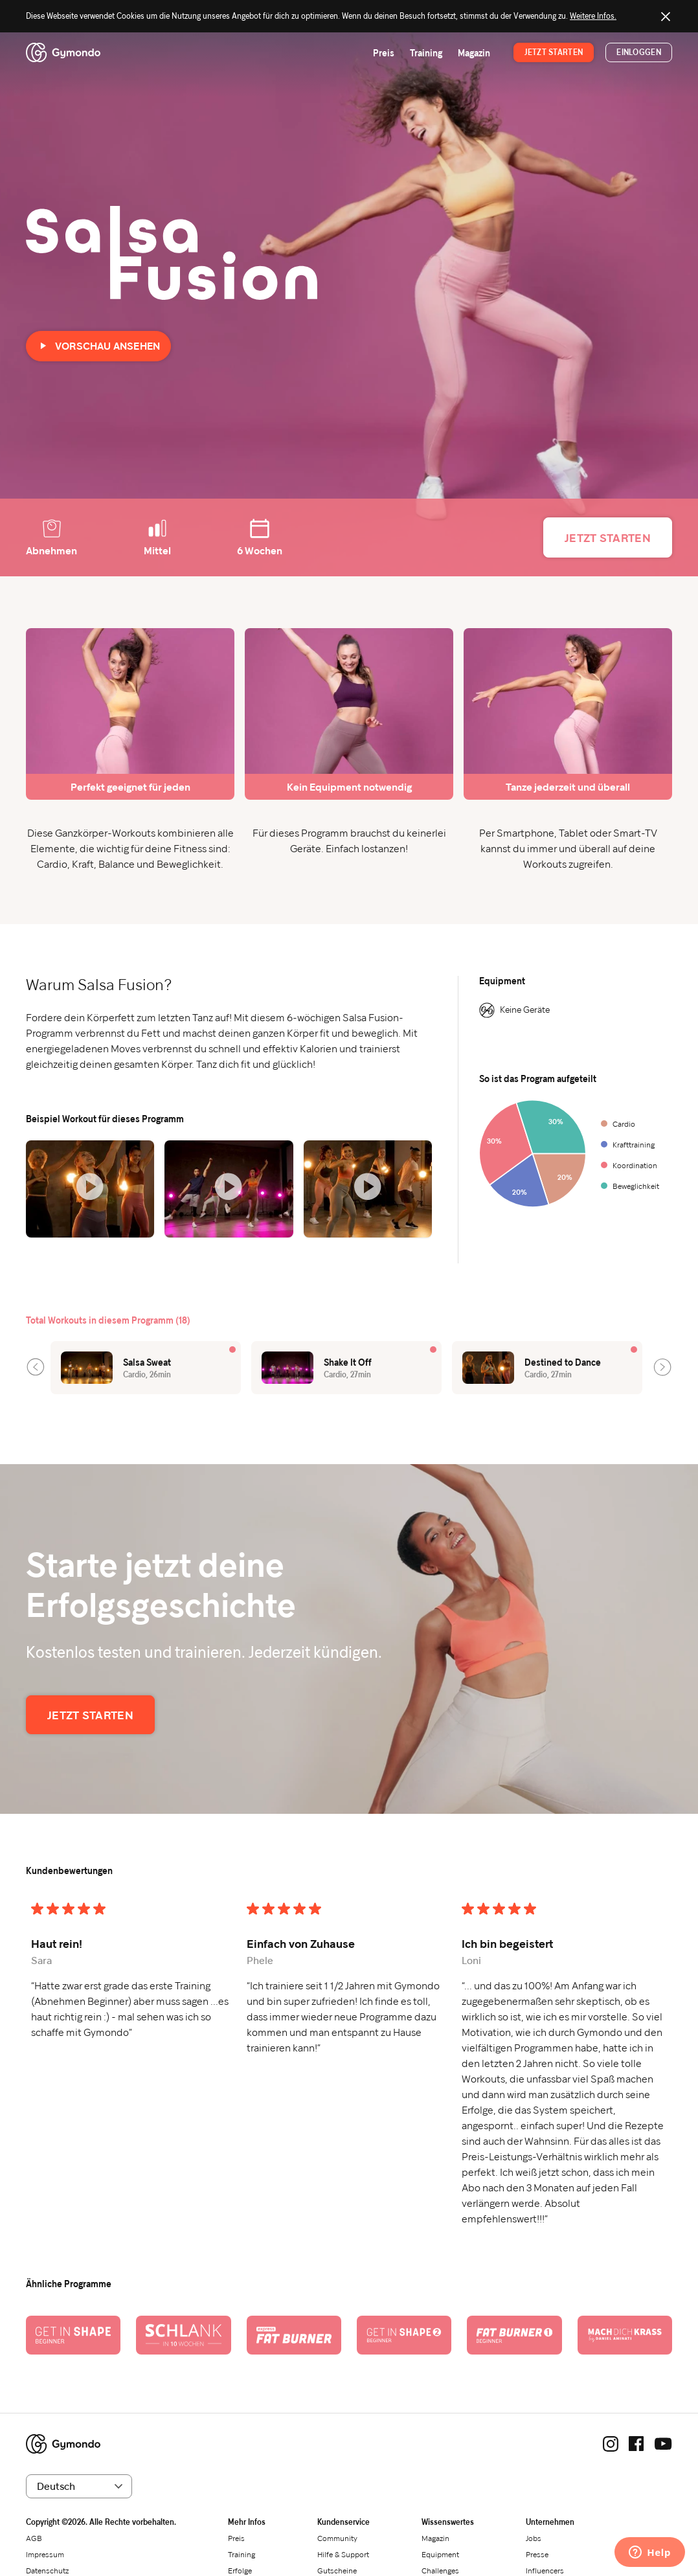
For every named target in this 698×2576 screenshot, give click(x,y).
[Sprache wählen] (79, 2486)
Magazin (474, 52)
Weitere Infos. (593, 16)
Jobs (533, 2538)
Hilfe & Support (343, 2554)
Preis (383, 52)
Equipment (440, 2554)
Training (426, 52)
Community (337, 2538)
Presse (537, 2554)
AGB (34, 2538)
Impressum (45, 2554)
